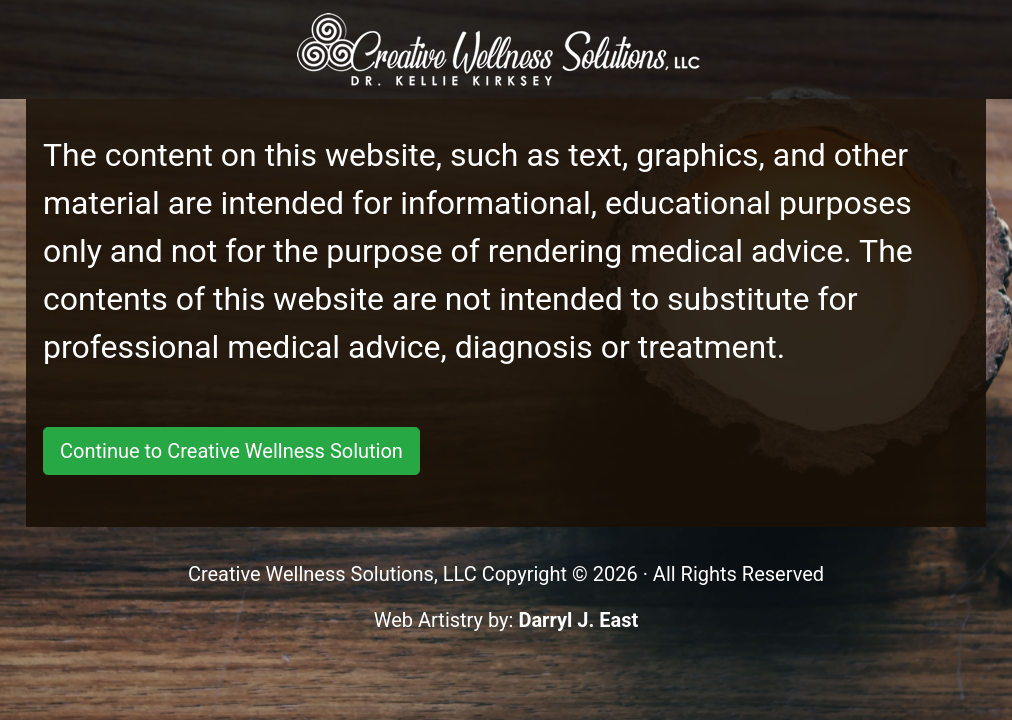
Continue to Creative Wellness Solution (231, 451)
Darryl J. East (578, 620)
